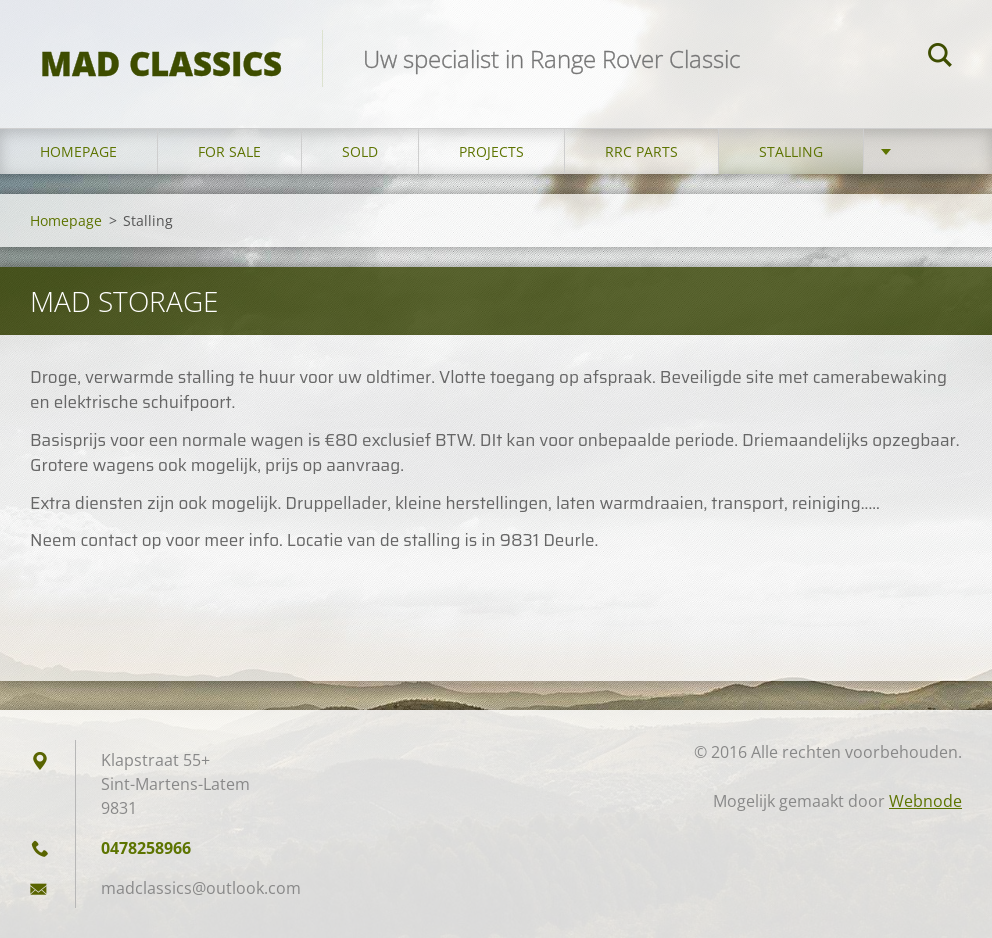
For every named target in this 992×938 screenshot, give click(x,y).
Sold (360, 151)
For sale (229, 151)
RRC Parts (641, 151)
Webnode (925, 801)
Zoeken (940, 58)
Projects (491, 151)
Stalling (791, 151)
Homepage (78, 151)
